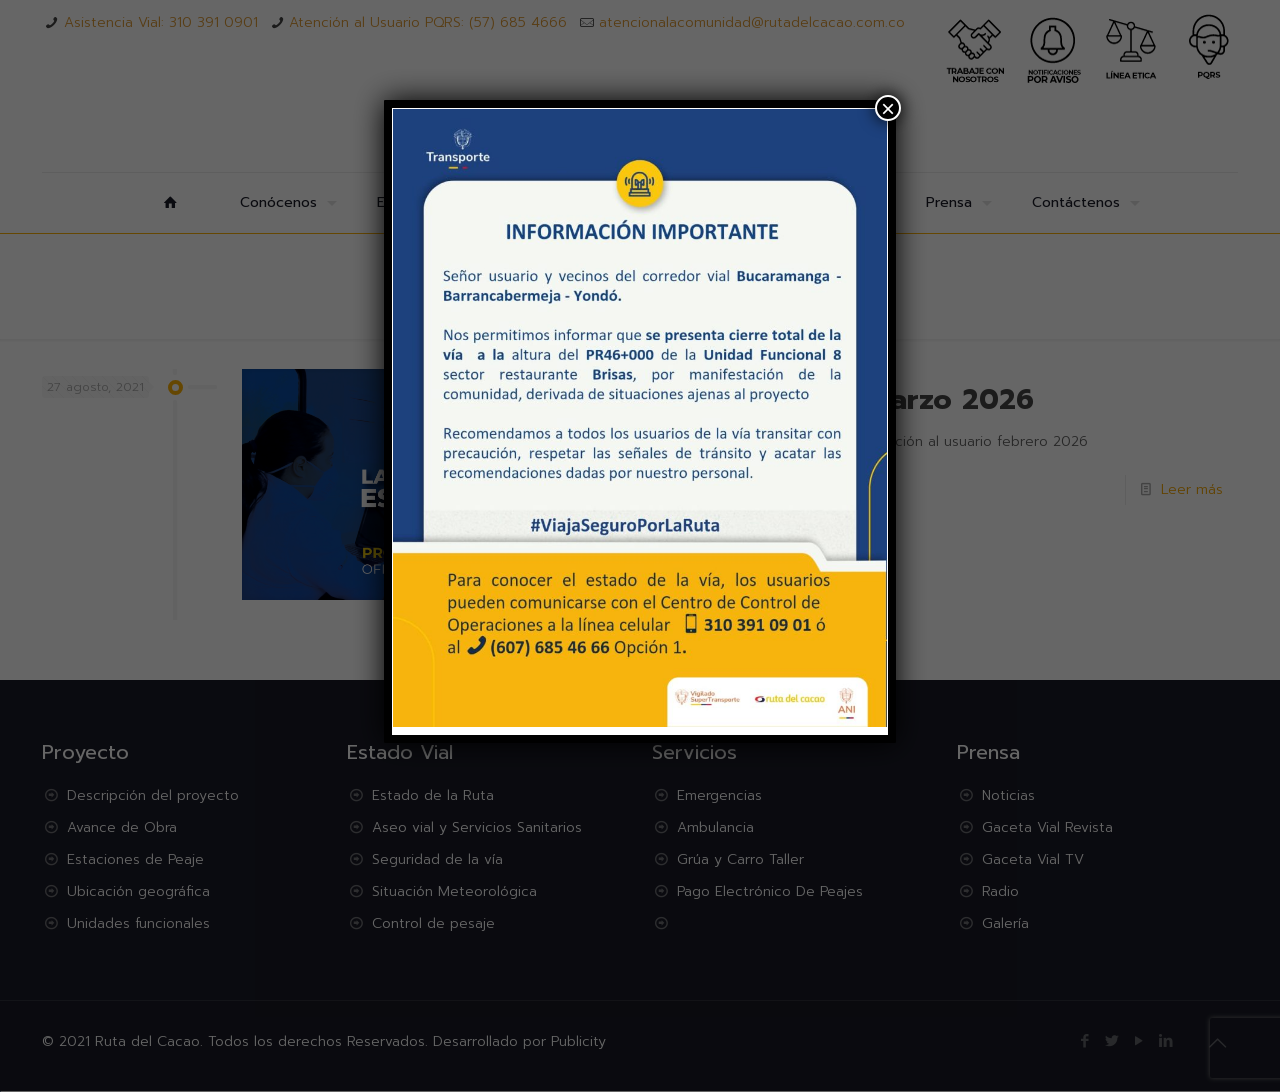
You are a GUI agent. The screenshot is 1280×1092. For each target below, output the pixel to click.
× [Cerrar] (888, 108)
